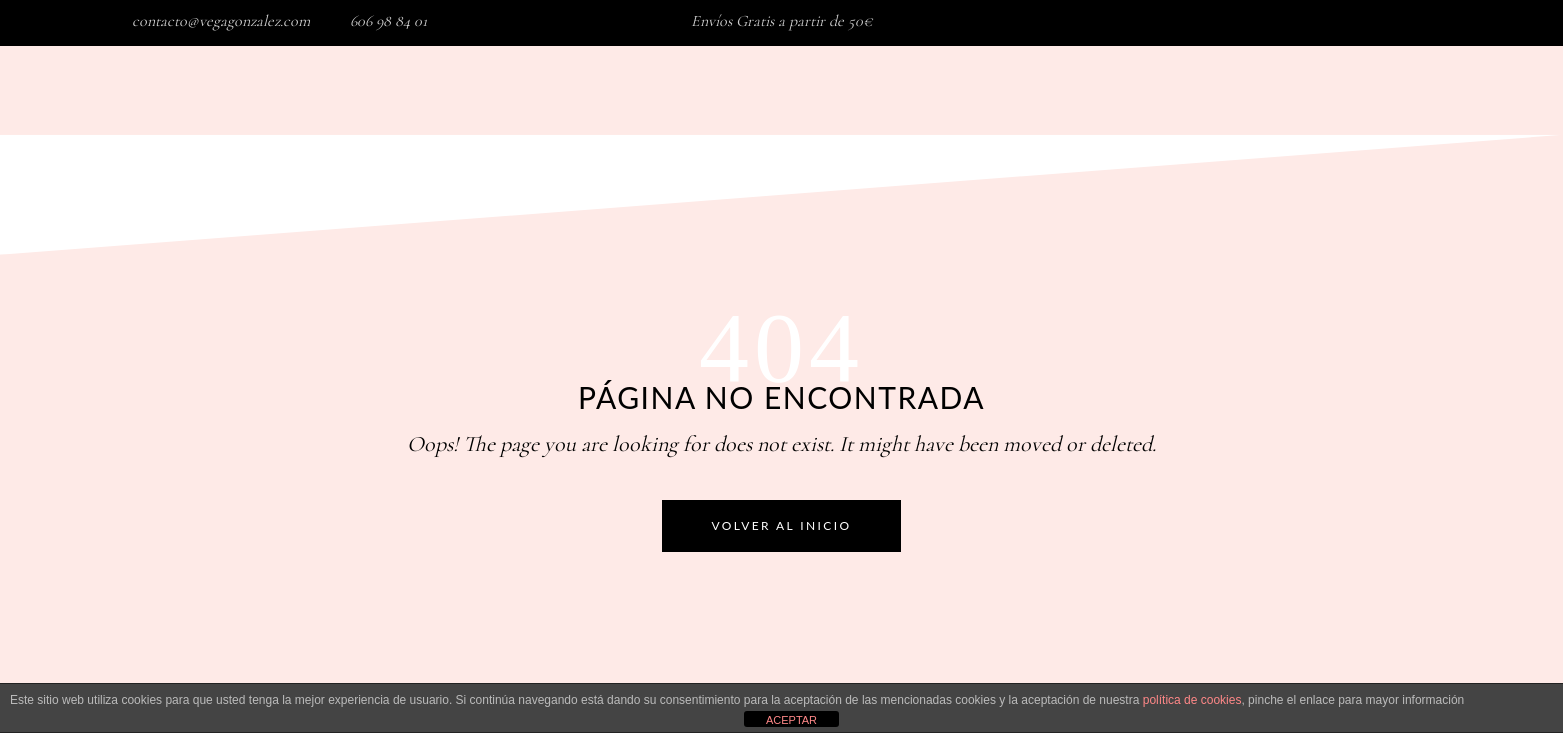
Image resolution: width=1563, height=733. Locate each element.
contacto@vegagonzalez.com (221, 21)
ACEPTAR (791, 720)
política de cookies (1192, 700)
